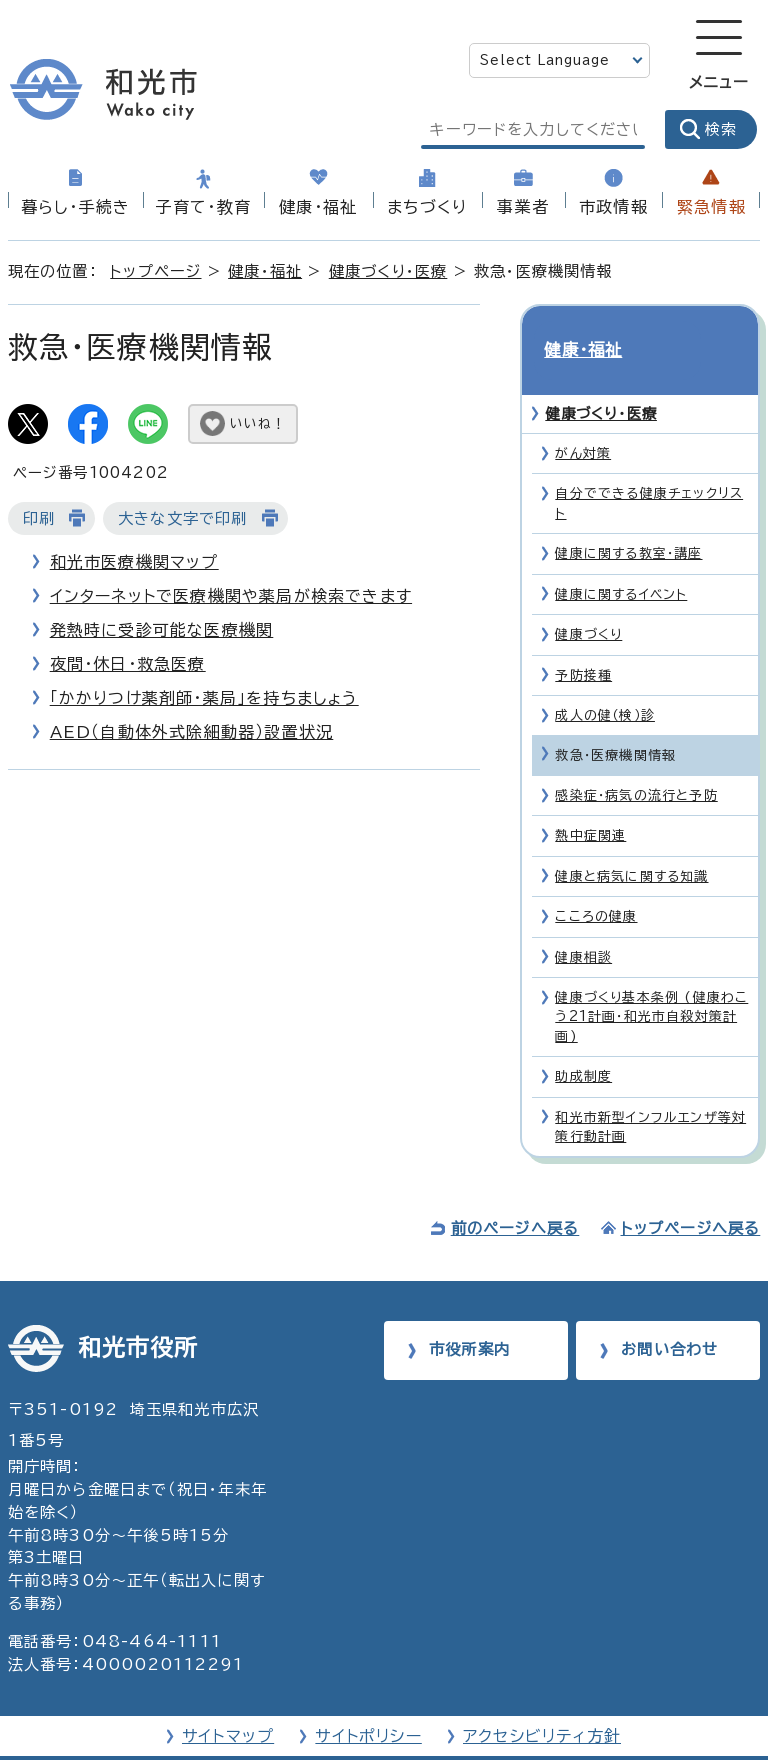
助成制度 (583, 1040)
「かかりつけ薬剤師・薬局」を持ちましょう (204, 698)
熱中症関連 (590, 799)
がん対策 (583, 417)
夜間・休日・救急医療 (128, 664)
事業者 (523, 207)
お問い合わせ (669, 1313)
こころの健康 (596, 880)
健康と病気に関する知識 (631, 840)
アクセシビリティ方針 (542, 1701)
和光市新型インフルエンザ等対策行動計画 (650, 1091)
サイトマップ (228, 1701)
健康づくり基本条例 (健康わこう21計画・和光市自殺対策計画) (651, 981)
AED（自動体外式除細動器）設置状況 (192, 732)
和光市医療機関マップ (134, 562)
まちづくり (427, 207)
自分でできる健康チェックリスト (649, 468)
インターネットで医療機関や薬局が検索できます (231, 596)
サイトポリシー (368, 1701)
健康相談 (583, 921)
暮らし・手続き (75, 207)
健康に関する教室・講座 (628, 517)
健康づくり (588, 598)
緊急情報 (711, 207)
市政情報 (613, 207)
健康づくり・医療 (388, 271)
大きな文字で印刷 (183, 518)
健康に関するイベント (621, 558)
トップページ (155, 271)
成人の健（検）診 (605, 679)
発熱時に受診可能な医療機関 (162, 630)
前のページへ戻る (515, 1193)
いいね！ (258, 423)
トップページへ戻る (691, 1193)
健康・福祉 (318, 207)
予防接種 (583, 639)
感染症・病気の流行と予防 (636, 759)
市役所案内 (469, 1313)
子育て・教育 (203, 207)
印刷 (39, 518)
